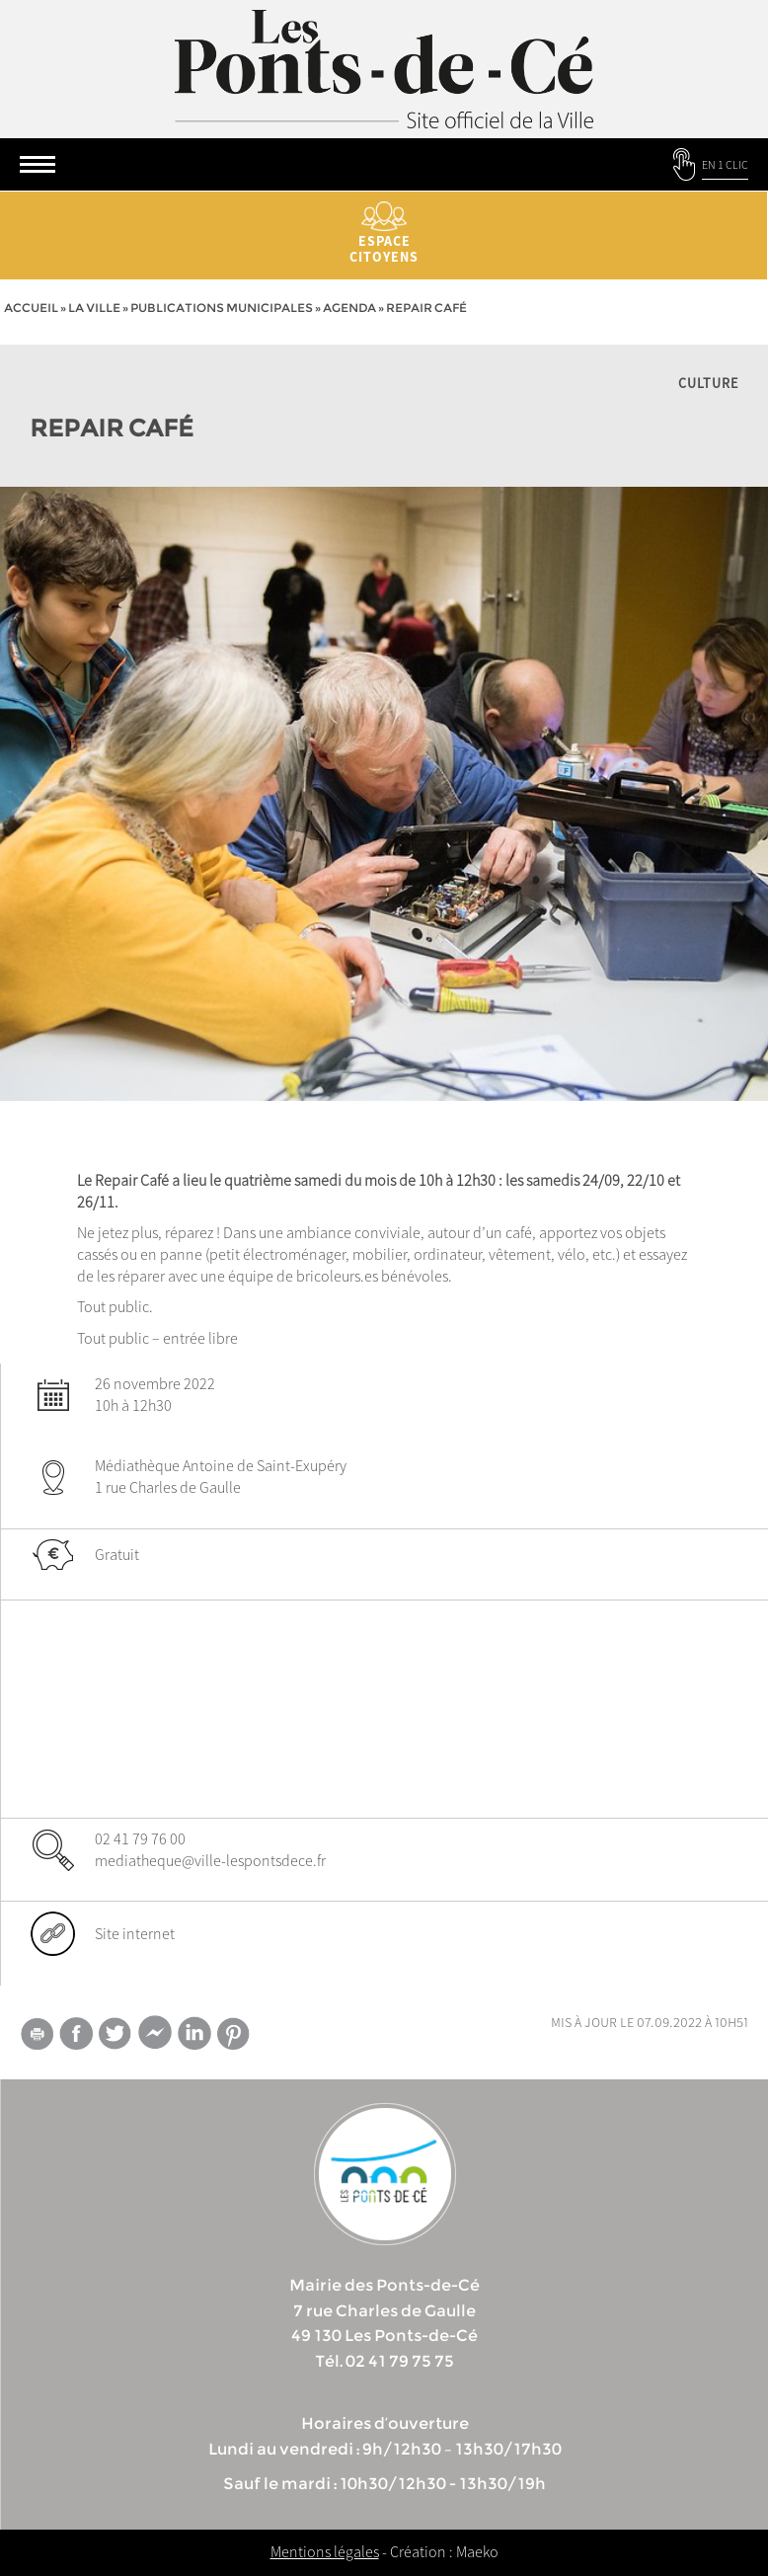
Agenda (349, 307)
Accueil (31, 307)
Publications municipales (221, 307)
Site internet (135, 1933)
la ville (94, 307)
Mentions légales (324, 2551)
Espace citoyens (384, 233)
